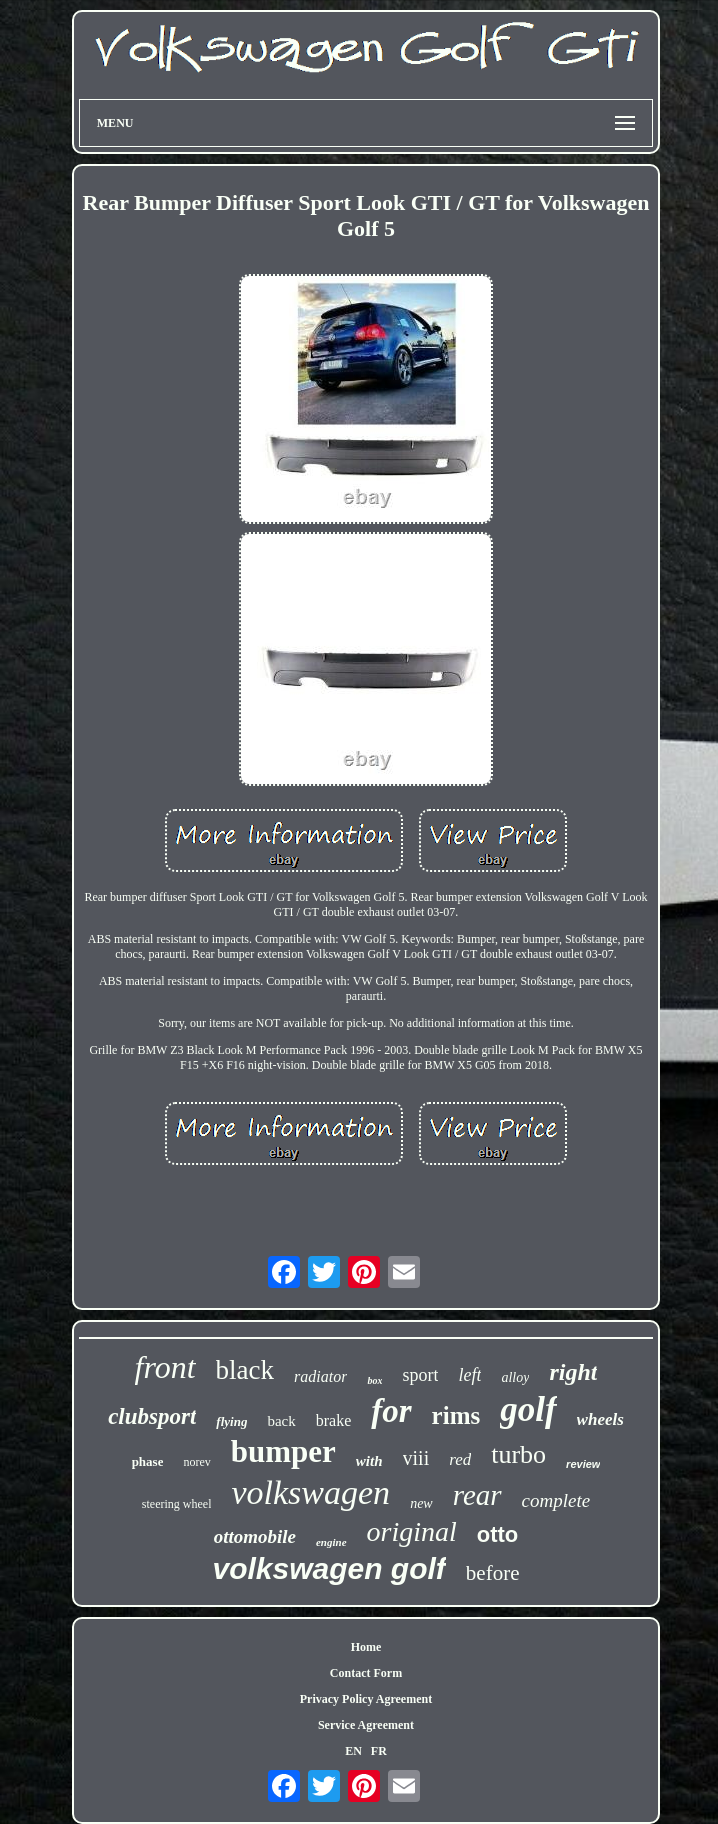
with (369, 1461)
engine (331, 1542)
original (412, 1531)
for (391, 1411)
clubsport (152, 1416)
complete (556, 1500)
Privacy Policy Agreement (366, 1699)
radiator (320, 1376)
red (460, 1459)
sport (420, 1375)
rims (456, 1415)
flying (231, 1421)
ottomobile (255, 1536)
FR (379, 1751)
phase (148, 1461)
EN (353, 1751)
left (469, 1375)
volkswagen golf (328, 1568)
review (583, 1464)
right (573, 1372)
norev (196, 1462)
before (493, 1573)
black (245, 1370)
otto (498, 1534)
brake (334, 1420)
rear (477, 1495)
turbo (518, 1454)
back (281, 1421)
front (165, 1367)
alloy (515, 1377)
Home (366, 1647)
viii (416, 1458)
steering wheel (177, 1504)
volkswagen (310, 1492)
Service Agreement (366, 1725)
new (421, 1503)
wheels (600, 1419)
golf (528, 1409)
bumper (283, 1451)
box (374, 1380)
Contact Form (366, 1673)
